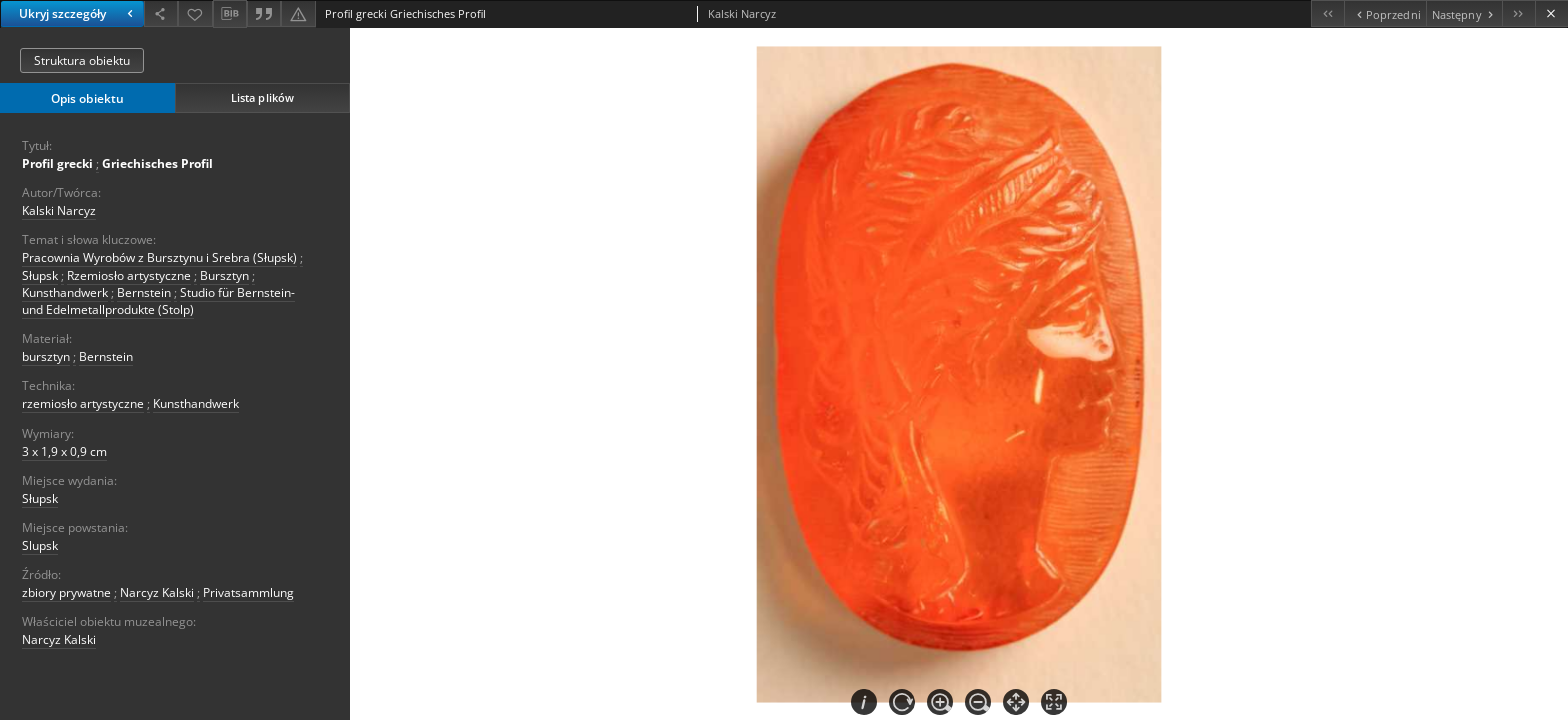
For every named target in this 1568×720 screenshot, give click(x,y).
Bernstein (144, 292)
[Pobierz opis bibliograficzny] (230, 14)
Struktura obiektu (82, 60)
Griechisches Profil (157, 163)
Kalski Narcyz (59, 210)
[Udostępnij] (161, 13)
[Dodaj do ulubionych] (195, 13)
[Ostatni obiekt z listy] (1518, 13)
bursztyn (46, 356)
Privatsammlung (248, 592)
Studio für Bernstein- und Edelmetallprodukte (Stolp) (158, 301)
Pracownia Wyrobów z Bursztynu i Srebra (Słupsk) (159, 257)
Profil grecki (57, 163)
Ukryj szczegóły (78, 13)
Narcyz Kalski (157, 592)
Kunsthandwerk (65, 292)
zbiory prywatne (66, 592)
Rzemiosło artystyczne (129, 275)
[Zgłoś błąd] (298, 13)
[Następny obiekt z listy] (1464, 13)
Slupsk (40, 545)
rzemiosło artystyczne (83, 403)
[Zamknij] (1551, 13)
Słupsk (40, 275)
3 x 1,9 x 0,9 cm (64, 451)
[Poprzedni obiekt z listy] (1384, 13)
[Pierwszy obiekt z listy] (1327, 13)
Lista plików (262, 97)
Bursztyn (224, 275)
